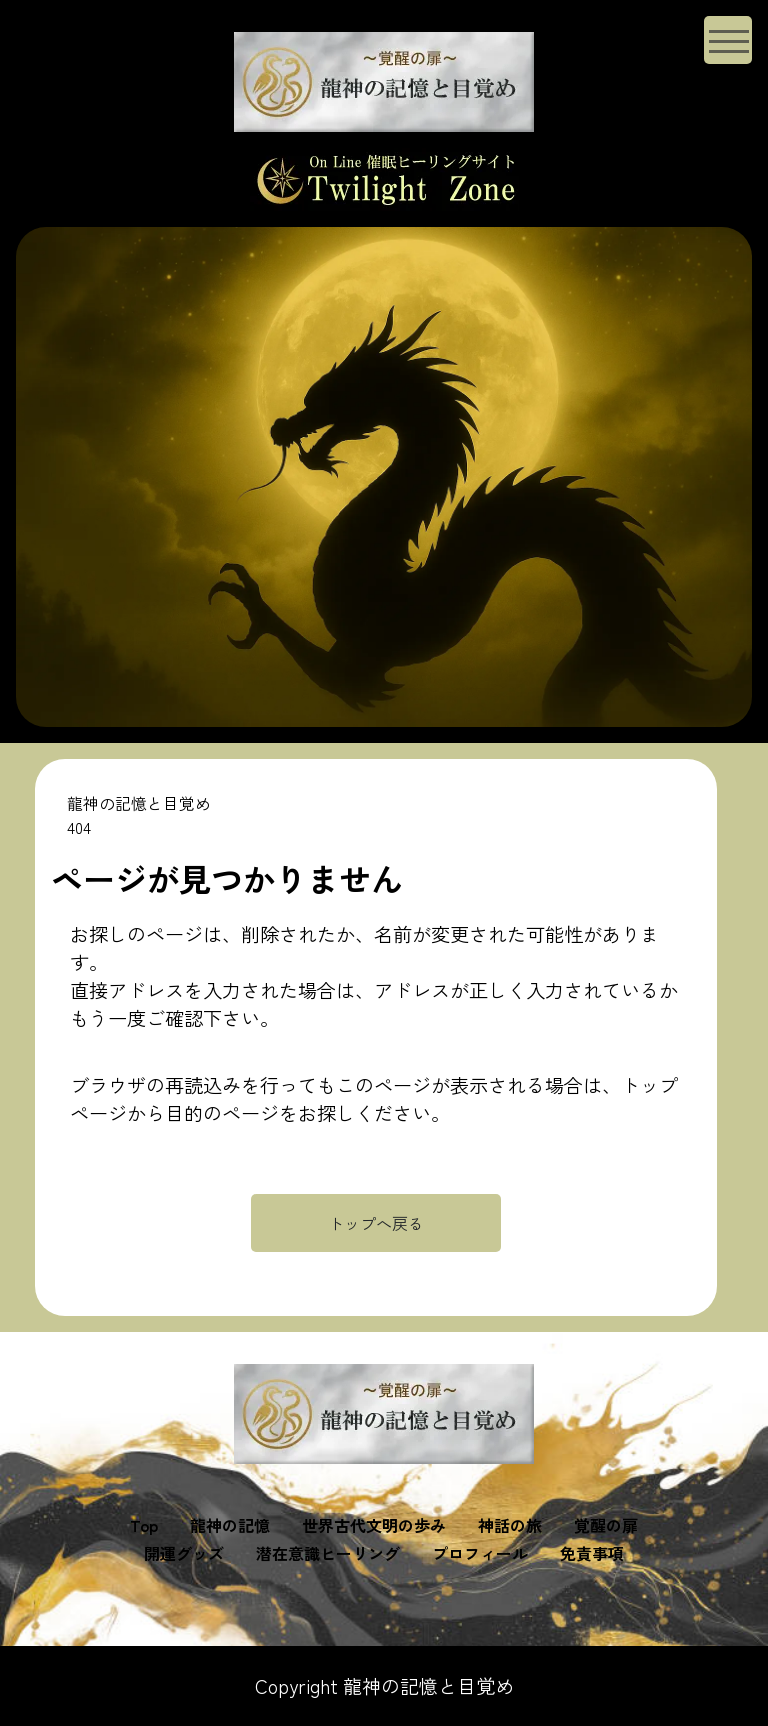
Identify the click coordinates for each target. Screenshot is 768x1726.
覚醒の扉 (606, 1525)
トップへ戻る (376, 1223)
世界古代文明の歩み (374, 1525)
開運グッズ (184, 1553)
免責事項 (592, 1553)
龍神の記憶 (230, 1525)
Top (144, 1525)
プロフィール (480, 1553)
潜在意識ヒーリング (328, 1553)
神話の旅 (510, 1525)
